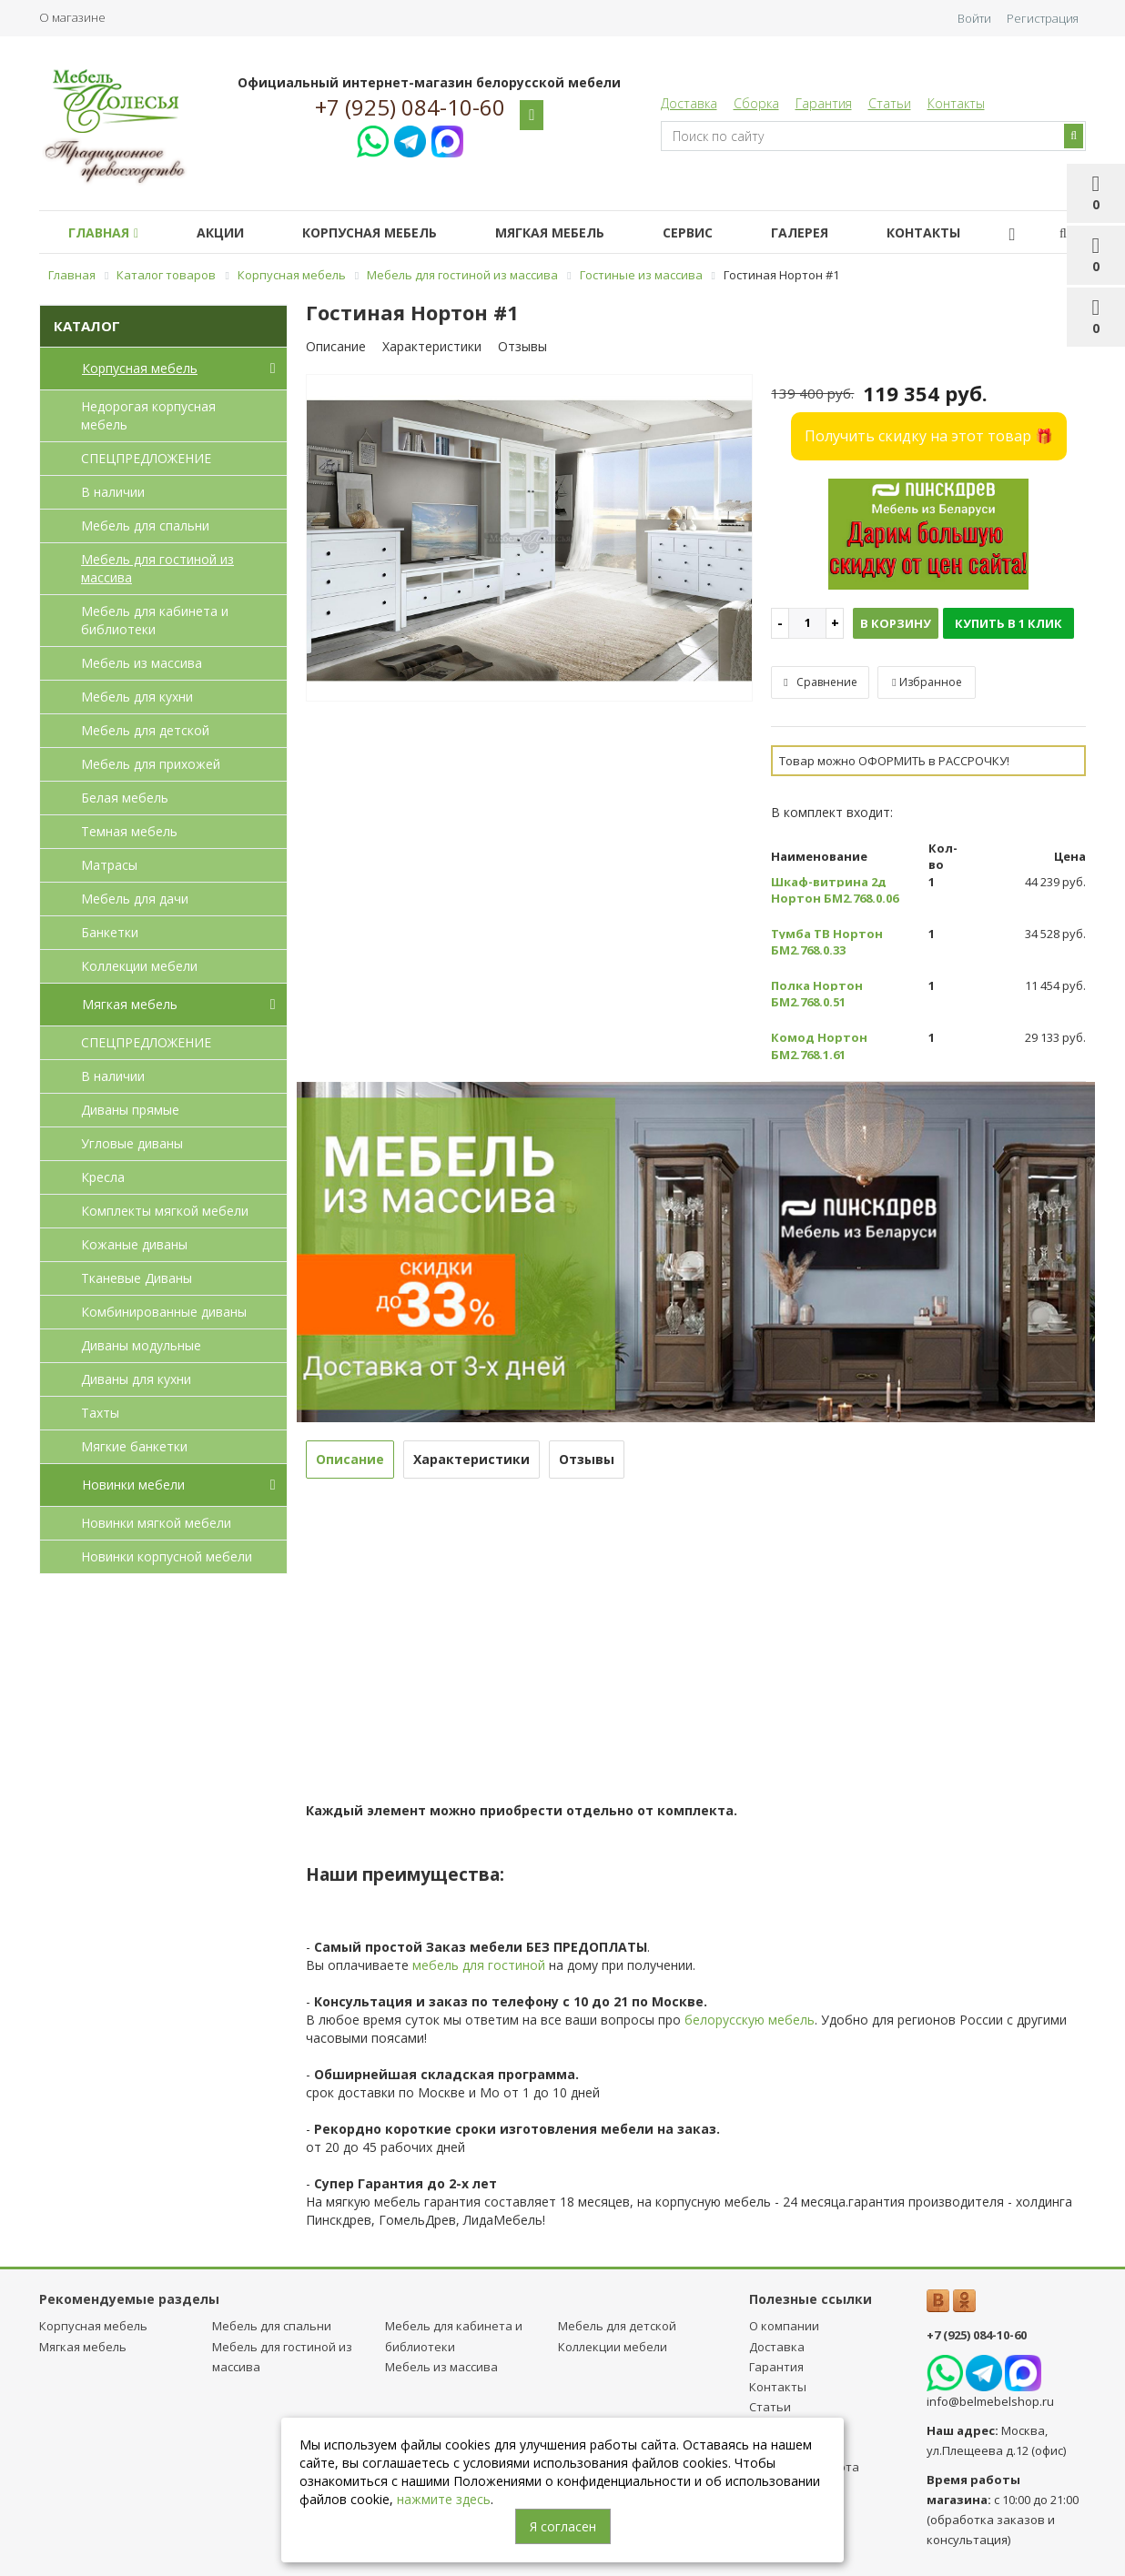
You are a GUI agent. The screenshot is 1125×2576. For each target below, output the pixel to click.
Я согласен (563, 2526)
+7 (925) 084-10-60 (410, 107)
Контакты (956, 103)
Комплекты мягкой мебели (164, 1210)
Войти (974, 18)
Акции (231, 232)
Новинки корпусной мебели (166, 1556)
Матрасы (109, 865)
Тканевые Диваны (136, 1278)
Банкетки (109, 932)
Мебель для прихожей (150, 764)
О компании (784, 2326)
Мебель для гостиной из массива (157, 568)
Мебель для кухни (137, 696)
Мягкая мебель (575, 232)
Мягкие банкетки (134, 1446)
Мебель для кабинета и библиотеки (154, 620)
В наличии (113, 491)
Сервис (720, 232)
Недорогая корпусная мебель (148, 415)
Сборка (756, 103)
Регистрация (1043, 18)
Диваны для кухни (136, 1379)
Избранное (926, 682)
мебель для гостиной (478, 1965)
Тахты (100, 1412)
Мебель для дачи (134, 898)
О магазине (72, 17)
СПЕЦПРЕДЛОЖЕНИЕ (146, 458)
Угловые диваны (132, 1143)
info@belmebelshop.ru (990, 2401)
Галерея (839, 232)
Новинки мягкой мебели (156, 1522)
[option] (530, 538)
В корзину (895, 623)
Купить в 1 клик (1008, 623)
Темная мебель (129, 831)
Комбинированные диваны (164, 1311)
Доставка (689, 103)
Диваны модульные (141, 1345)
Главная (107, 232)
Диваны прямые (130, 1109)
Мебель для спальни (145, 525)
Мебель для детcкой (145, 730)
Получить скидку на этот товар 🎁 (929, 436)
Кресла (103, 1177)
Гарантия (824, 103)
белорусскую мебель (749, 2019)
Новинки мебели (182, 1485)
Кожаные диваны (134, 1244)
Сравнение (820, 682)
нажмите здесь (444, 2499)
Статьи (889, 103)
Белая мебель (124, 797)
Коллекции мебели (139, 966)
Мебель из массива (141, 663)
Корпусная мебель (387, 232)
